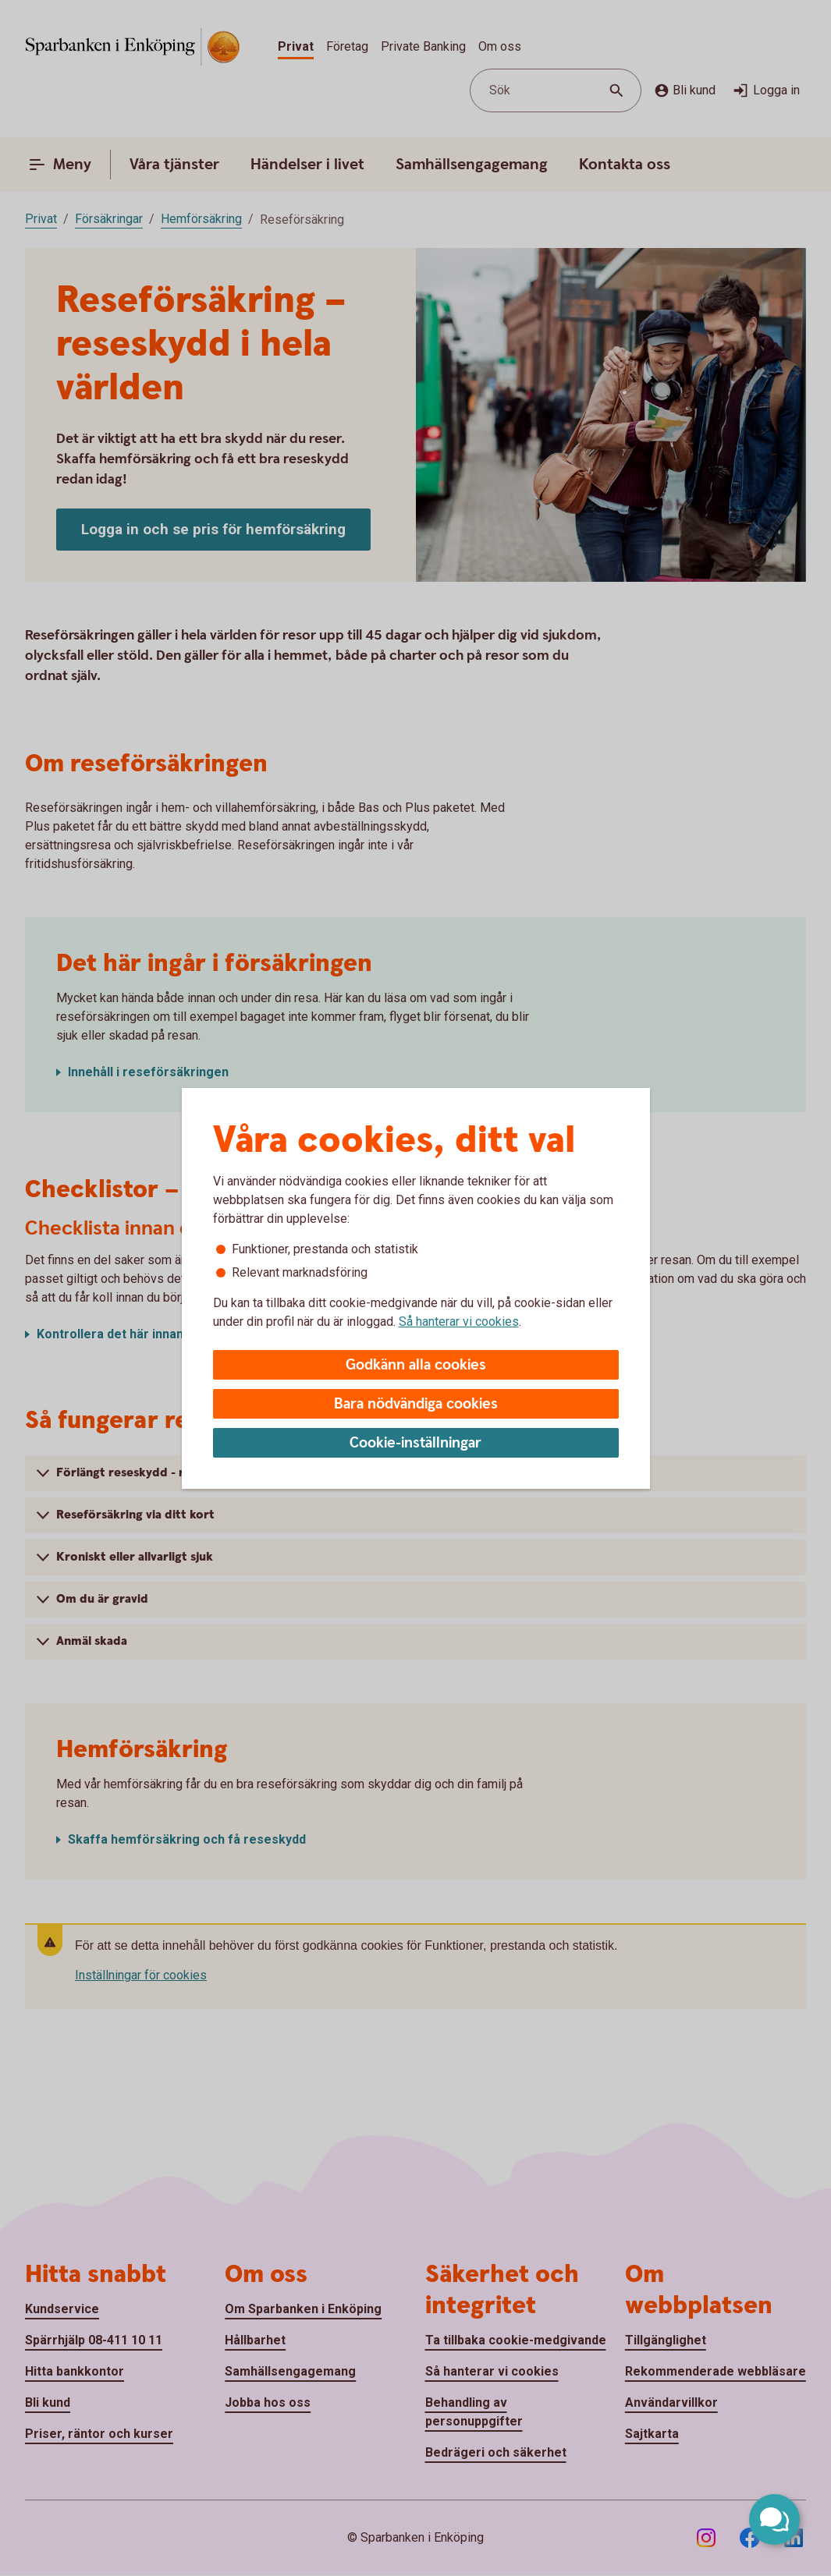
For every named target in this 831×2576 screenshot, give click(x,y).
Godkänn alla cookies (416, 1365)
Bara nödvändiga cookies (416, 1404)
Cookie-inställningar (415, 1443)
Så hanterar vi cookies (459, 1321)
